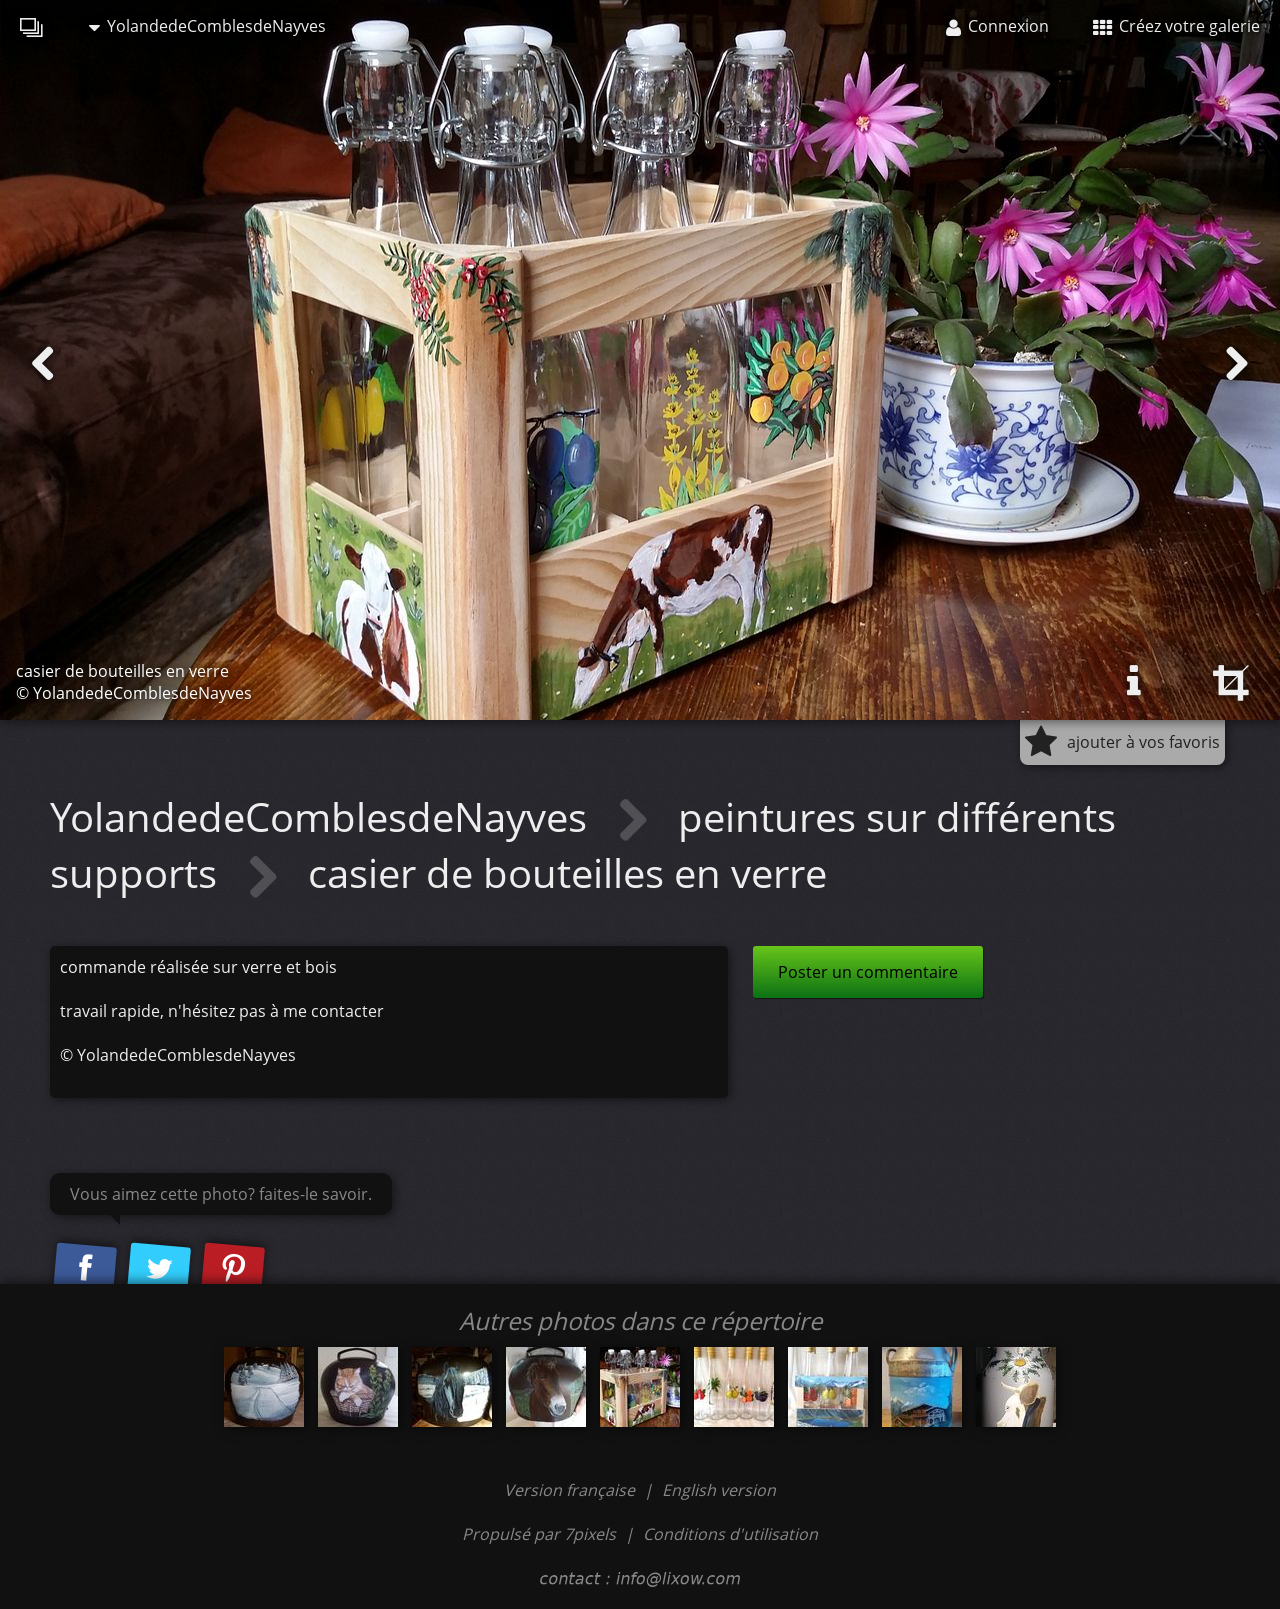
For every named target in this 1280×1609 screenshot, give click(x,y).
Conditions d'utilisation (730, 1534)
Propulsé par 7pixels (539, 1534)
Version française (571, 1490)
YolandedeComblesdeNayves (207, 26)
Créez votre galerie (1176, 26)
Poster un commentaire (868, 972)
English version (719, 1490)
